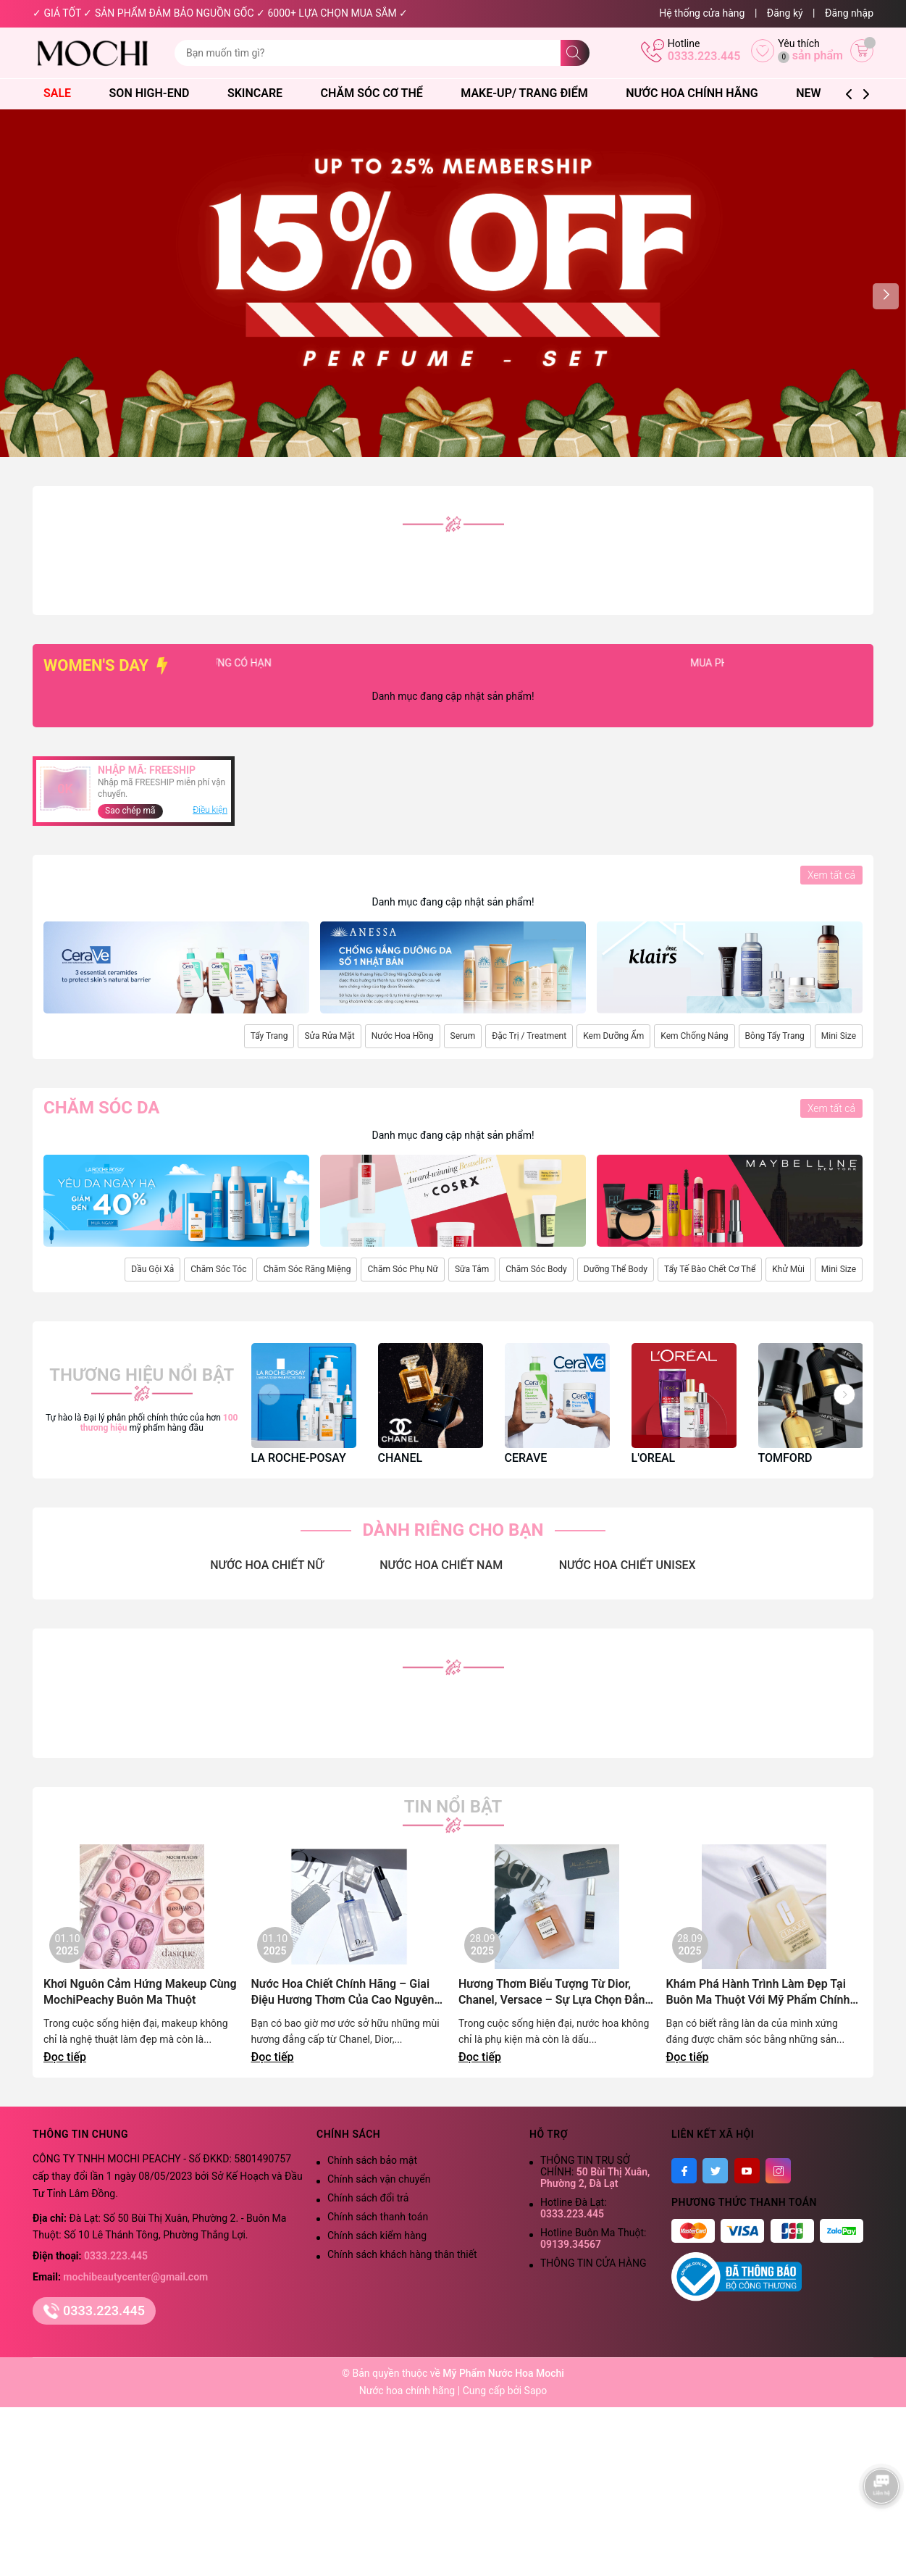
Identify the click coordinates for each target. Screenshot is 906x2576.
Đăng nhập (849, 13)
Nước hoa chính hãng (408, 2390)
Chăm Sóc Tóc (218, 1269)
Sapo (536, 2390)
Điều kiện (210, 810)
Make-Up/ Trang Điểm (531, 93)
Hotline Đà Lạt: (573, 2208)
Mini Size (838, 1036)
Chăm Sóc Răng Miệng (307, 1269)
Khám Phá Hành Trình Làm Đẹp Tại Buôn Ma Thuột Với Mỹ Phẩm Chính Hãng (758, 1992)
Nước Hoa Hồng (403, 1036)
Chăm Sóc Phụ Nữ (402, 1269)
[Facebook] (684, 2170)
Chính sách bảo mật (372, 2160)
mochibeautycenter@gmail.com (135, 2277)
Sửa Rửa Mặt (329, 1036)
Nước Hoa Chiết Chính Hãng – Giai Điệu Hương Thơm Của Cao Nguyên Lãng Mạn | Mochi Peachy (343, 1992)
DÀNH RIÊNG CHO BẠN (452, 1530)
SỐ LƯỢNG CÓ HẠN (261, 663)
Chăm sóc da (101, 1107)
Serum (463, 1036)
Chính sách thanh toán (377, 2216)
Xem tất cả (831, 875)
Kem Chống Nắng (694, 1036)
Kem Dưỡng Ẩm (613, 1036)
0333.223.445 (704, 56)
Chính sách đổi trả (367, 2198)
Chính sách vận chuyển (379, 2179)
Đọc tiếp (64, 2057)
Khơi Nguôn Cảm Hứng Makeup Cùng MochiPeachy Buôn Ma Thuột (140, 1992)
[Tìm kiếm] (575, 53)
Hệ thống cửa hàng (701, 13)
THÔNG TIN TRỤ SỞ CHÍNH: (595, 2171)
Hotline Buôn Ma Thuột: (593, 2238)
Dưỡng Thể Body (615, 1269)
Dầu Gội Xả (152, 1269)
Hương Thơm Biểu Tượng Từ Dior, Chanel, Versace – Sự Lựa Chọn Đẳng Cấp (555, 1992)
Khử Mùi (788, 1269)
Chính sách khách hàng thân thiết (402, 2254)
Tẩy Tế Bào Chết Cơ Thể (709, 1269)
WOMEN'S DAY (107, 665)
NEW (808, 93)
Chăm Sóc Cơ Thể (379, 93)
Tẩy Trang (269, 1036)
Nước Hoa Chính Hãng (699, 93)
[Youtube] (747, 2170)
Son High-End (156, 93)
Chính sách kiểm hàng (377, 2235)
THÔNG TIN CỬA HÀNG (593, 2263)
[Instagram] (778, 2170)
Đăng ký (785, 13)
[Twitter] (715, 2170)
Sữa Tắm (472, 1269)
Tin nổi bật (453, 1806)
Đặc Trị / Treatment (529, 1036)
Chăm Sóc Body (536, 1269)
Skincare (261, 93)
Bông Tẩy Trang (775, 1036)
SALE (64, 93)
